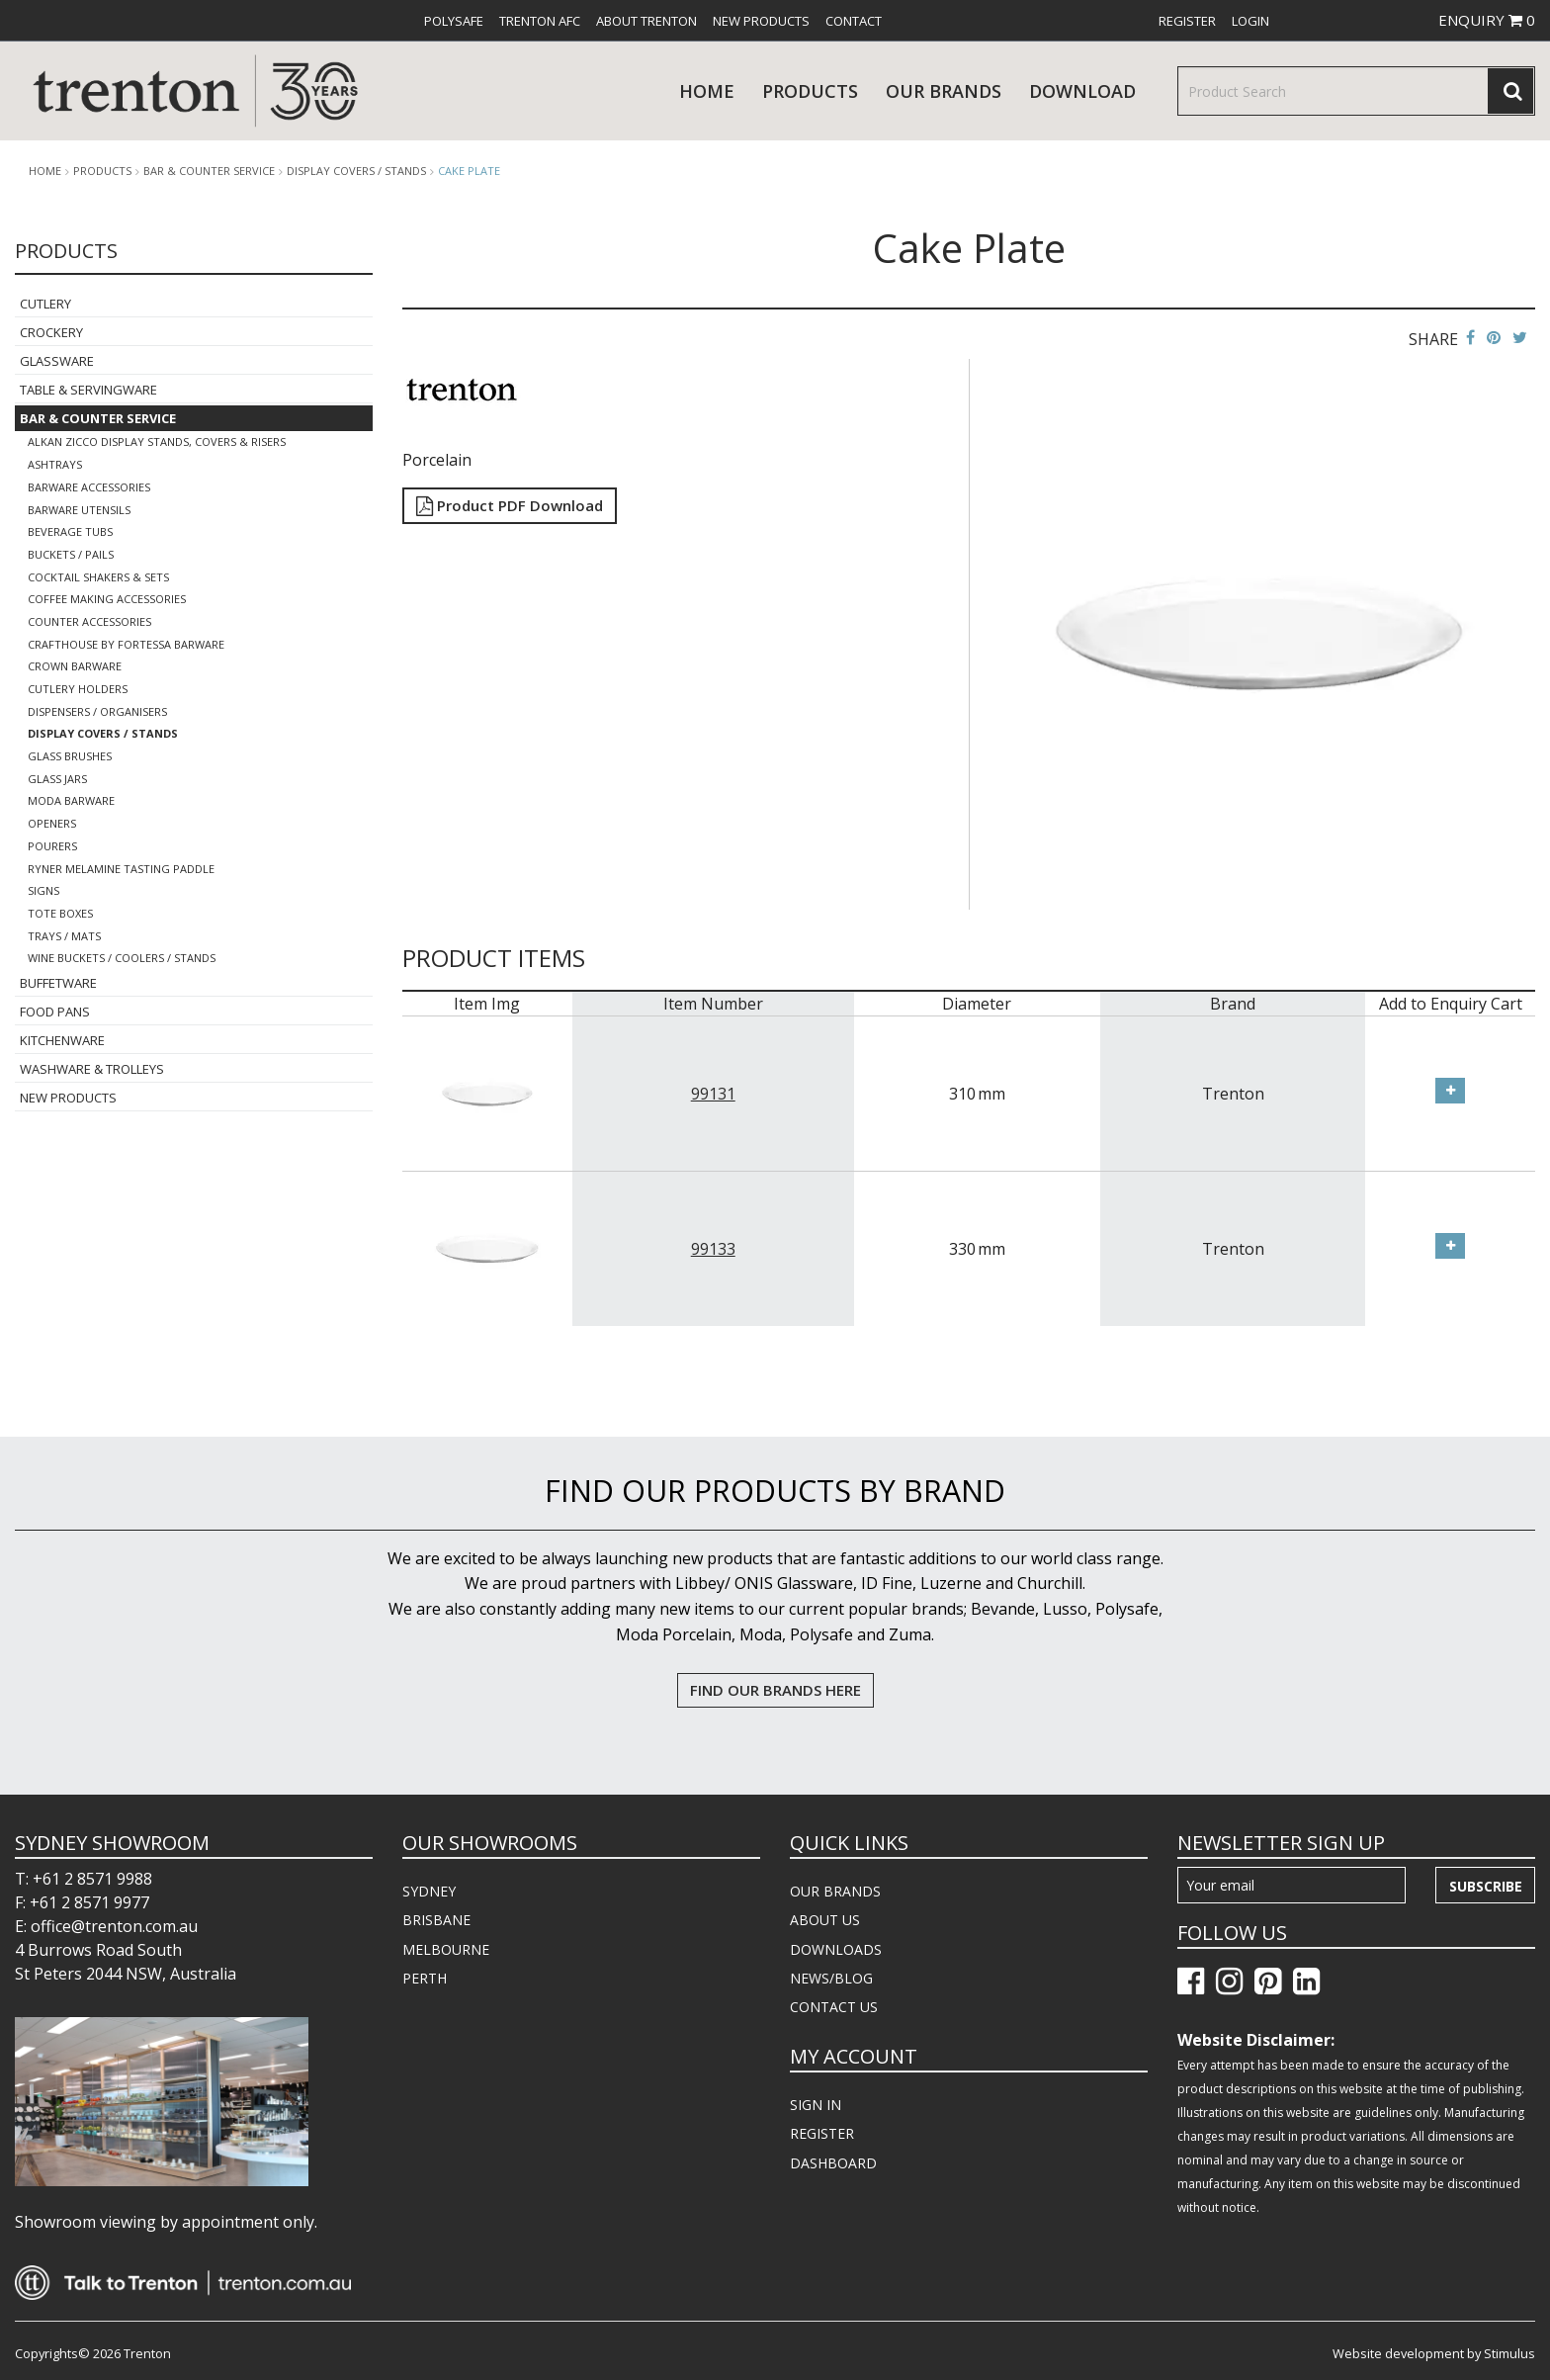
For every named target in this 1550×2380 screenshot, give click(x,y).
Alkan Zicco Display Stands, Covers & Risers (157, 441)
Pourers (52, 845)
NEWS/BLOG (831, 1978)
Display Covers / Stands (356, 171)
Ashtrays (55, 464)
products (810, 91)
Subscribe (1485, 1886)
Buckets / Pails (71, 554)
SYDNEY (429, 1891)
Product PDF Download (509, 505)
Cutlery (45, 303)
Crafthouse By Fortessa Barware (126, 644)
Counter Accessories (89, 621)
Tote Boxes (60, 913)
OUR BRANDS (835, 1891)
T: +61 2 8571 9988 (83, 1879)
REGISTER (822, 2133)
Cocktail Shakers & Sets (98, 577)
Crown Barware (75, 666)
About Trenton (646, 21)
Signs (43, 890)
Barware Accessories (89, 487)
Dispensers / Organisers (97, 711)
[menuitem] (453, 21)
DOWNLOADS (836, 1949)
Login (1250, 21)
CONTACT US (834, 2006)
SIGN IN (815, 2104)
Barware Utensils (79, 509)
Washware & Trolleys (92, 1069)
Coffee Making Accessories (107, 598)
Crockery (51, 332)
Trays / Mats (64, 935)
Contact (853, 21)
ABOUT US (825, 1919)
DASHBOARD (833, 2163)
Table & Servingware (88, 389)
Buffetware (58, 983)
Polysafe (453, 21)
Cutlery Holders (78, 688)
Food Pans (55, 1011)
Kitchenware (62, 1040)
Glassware (57, 361)
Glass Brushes (70, 756)
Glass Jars (57, 778)
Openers (52, 823)
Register (1187, 21)
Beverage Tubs (70, 531)
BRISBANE (436, 1919)
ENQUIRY (1486, 20)
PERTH (424, 1978)
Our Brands (943, 91)
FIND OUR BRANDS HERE (775, 1690)
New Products (761, 21)
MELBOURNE (445, 1949)
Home (706, 91)
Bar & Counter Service (209, 171)
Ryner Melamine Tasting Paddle (121, 868)
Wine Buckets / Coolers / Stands (121, 957)
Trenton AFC (539, 21)
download (1082, 91)
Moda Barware (71, 800)
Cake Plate (469, 170)
